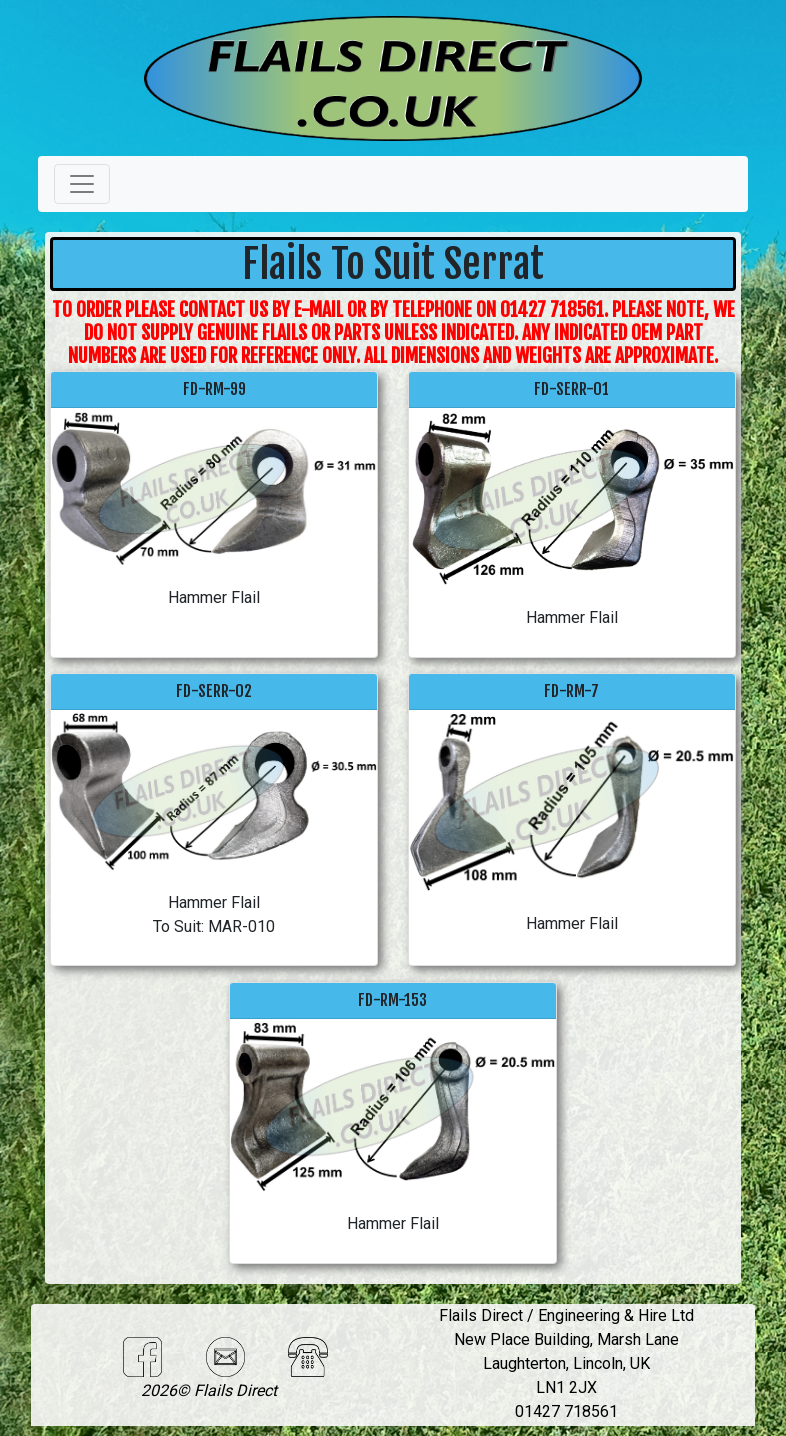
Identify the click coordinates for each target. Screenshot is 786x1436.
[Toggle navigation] (82, 184)
